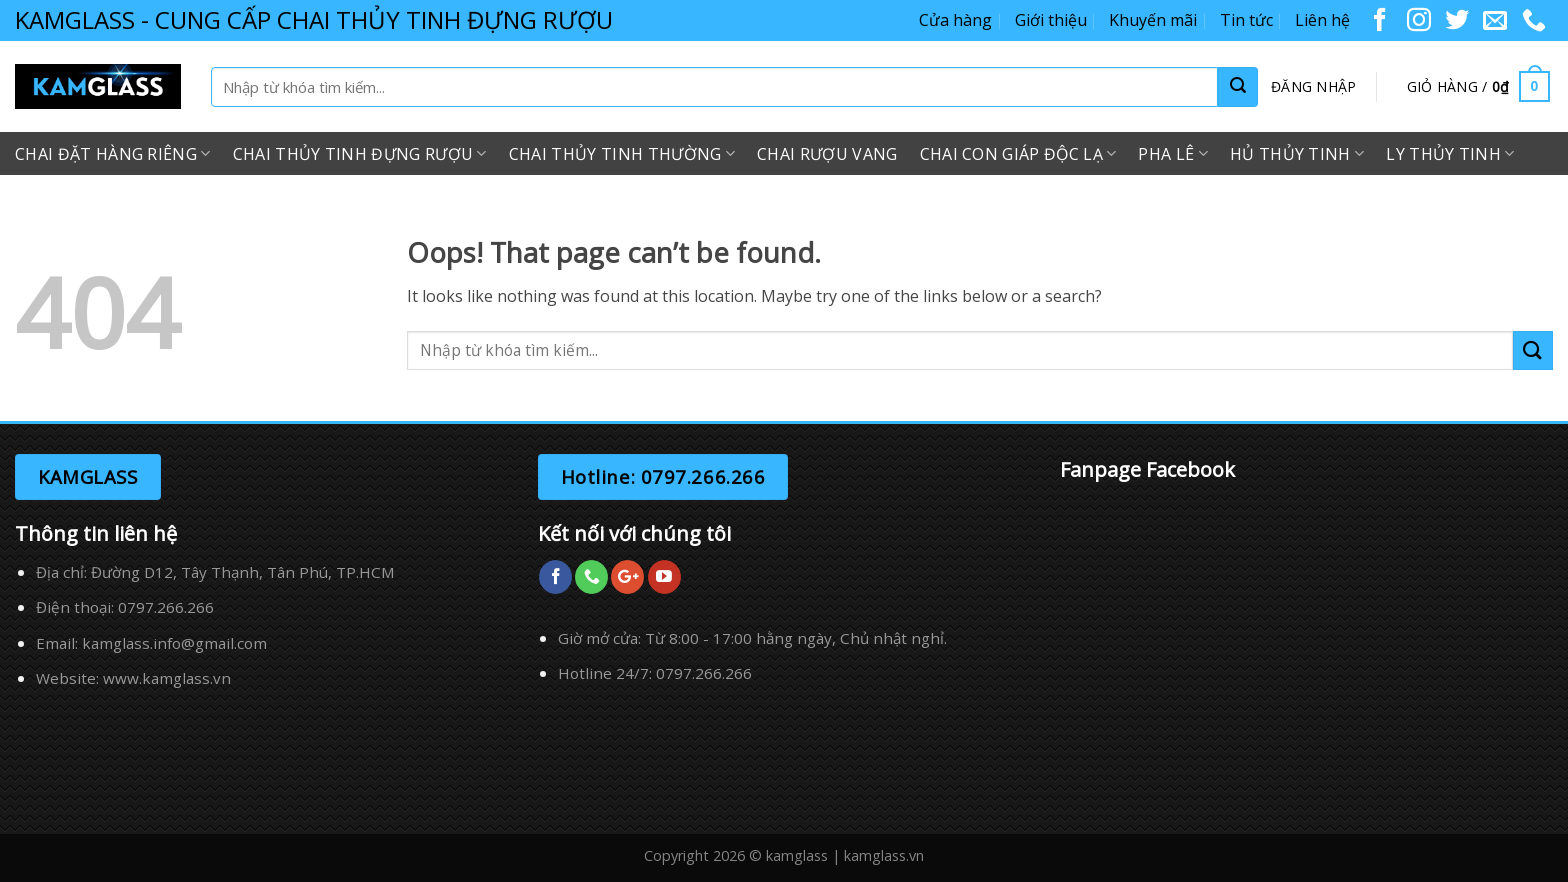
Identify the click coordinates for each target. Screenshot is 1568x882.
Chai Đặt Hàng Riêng (113, 154)
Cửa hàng (955, 20)
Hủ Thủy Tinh (1297, 154)
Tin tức (1246, 20)
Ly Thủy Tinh (1450, 154)
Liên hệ (1322, 20)
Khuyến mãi (1153, 20)
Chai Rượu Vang (827, 154)
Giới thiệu (1051, 20)
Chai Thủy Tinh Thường (622, 154)
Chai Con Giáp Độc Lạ (1018, 154)
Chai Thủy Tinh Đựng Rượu (360, 154)
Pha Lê (1172, 154)
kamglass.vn (884, 855)
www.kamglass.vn (167, 678)
